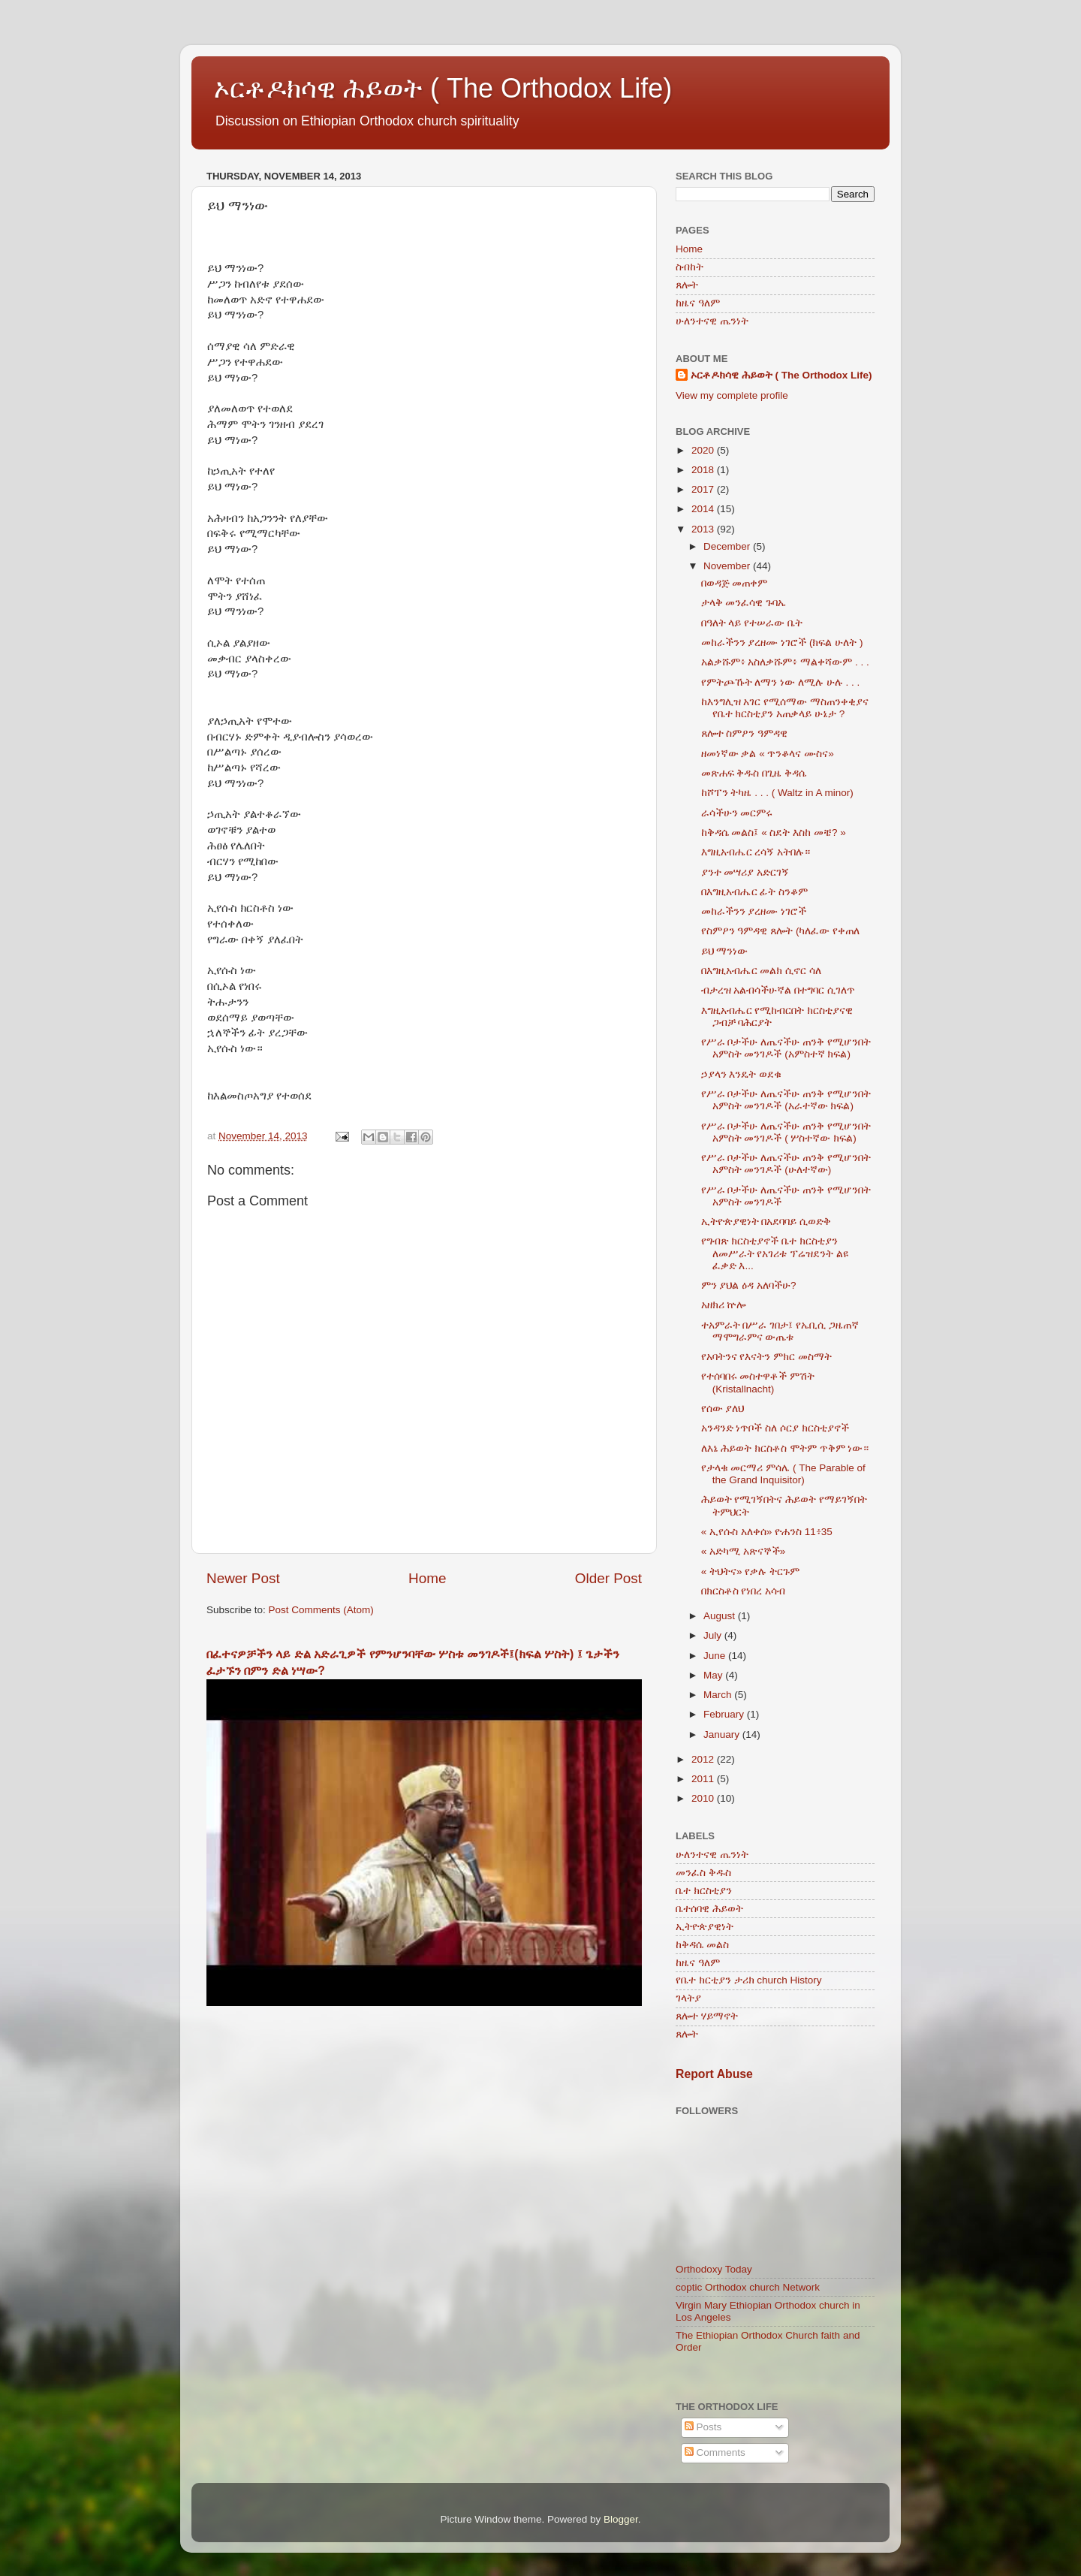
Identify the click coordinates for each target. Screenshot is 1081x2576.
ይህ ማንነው (724, 951)
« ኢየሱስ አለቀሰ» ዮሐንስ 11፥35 (767, 1531)
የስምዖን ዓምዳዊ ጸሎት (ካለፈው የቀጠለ (780, 931)
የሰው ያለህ (723, 1408)
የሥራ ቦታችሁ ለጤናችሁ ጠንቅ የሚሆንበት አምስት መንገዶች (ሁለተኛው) (786, 1163)
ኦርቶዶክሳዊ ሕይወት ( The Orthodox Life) (443, 88)
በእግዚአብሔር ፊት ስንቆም (754, 891)
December (728, 546)
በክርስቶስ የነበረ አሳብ (743, 1591)
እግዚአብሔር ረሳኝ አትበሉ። (756, 852)
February (725, 1714)
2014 (704, 508)
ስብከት (689, 267)
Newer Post (243, 1578)
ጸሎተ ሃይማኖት (707, 2016)
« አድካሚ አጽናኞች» (743, 1551)
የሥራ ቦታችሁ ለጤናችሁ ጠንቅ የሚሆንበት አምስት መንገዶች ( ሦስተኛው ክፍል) (786, 1132)
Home (427, 1578)
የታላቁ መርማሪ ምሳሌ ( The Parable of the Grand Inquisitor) (783, 1474)
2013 (704, 529)
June (715, 1655)
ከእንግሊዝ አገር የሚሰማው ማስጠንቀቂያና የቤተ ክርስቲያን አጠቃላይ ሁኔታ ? (785, 707)
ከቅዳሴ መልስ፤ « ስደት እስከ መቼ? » (773, 832)
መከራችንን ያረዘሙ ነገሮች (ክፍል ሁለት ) (782, 642)
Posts (703, 2427)
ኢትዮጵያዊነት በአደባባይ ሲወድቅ (766, 1221)
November (728, 566)
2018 (704, 469)
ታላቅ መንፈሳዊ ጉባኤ (744, 602)
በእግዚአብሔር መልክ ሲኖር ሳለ (761, 970)
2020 (704, 450)
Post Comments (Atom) (321, 1609)
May (714, 1675)
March (718, 1694)
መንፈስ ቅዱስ (703, 1872)
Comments (715, 2452)
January (722, 1734)
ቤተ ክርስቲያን (704, 1890)
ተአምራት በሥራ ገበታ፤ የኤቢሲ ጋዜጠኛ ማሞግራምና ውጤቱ (780, 1331)
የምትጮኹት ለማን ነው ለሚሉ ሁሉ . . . (780, 682)
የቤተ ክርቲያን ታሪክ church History (749, 1980)
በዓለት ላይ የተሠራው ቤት (751, 623)
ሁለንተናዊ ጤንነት (712, 321)
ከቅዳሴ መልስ (702, 1944)
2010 (704, 1798)
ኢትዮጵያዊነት (704, 1926)
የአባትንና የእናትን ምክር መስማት (766, 1356)
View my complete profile (732, 395)
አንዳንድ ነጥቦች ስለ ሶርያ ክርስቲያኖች (775, 1428)
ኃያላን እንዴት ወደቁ (741, 1074)
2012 (704, 1759)
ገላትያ (688, 1998)
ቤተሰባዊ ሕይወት (709, 1908)
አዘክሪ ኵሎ (723, 1305)
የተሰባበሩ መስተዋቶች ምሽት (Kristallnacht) (758, 1382)
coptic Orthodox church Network (748, 2287)
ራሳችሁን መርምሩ (737, 813)
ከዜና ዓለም (698, 303)
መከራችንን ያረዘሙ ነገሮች (754, 911)
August (720, 1615)
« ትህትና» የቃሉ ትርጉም (750, 1571)
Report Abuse (714, 2074)
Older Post (608, 1578)
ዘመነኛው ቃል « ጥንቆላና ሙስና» (767, 753)
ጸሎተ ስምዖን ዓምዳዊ (744, 733)
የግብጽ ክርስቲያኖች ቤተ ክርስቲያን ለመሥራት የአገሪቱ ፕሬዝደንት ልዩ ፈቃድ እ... (774, 1253)
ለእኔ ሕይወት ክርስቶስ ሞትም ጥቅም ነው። (785, 1448)
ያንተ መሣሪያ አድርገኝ (745, 872)
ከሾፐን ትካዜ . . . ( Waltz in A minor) (777, 792)
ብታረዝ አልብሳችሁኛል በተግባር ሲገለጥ (778, 990)
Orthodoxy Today (714, 2269)
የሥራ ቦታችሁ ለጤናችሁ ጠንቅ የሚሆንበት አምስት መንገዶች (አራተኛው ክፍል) (786, 1100)
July (713, 1635)
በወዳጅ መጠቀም (734, 583)
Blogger (621, 2519)
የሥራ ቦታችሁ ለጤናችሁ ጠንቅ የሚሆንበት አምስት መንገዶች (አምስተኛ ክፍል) (786, 1048)
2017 (704, 489)
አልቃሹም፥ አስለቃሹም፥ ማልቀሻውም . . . (785, 662)
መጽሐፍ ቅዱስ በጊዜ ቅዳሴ (753, 773)
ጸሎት (687, 285)
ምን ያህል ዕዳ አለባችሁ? (748, 1285)
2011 (704, 1778)
